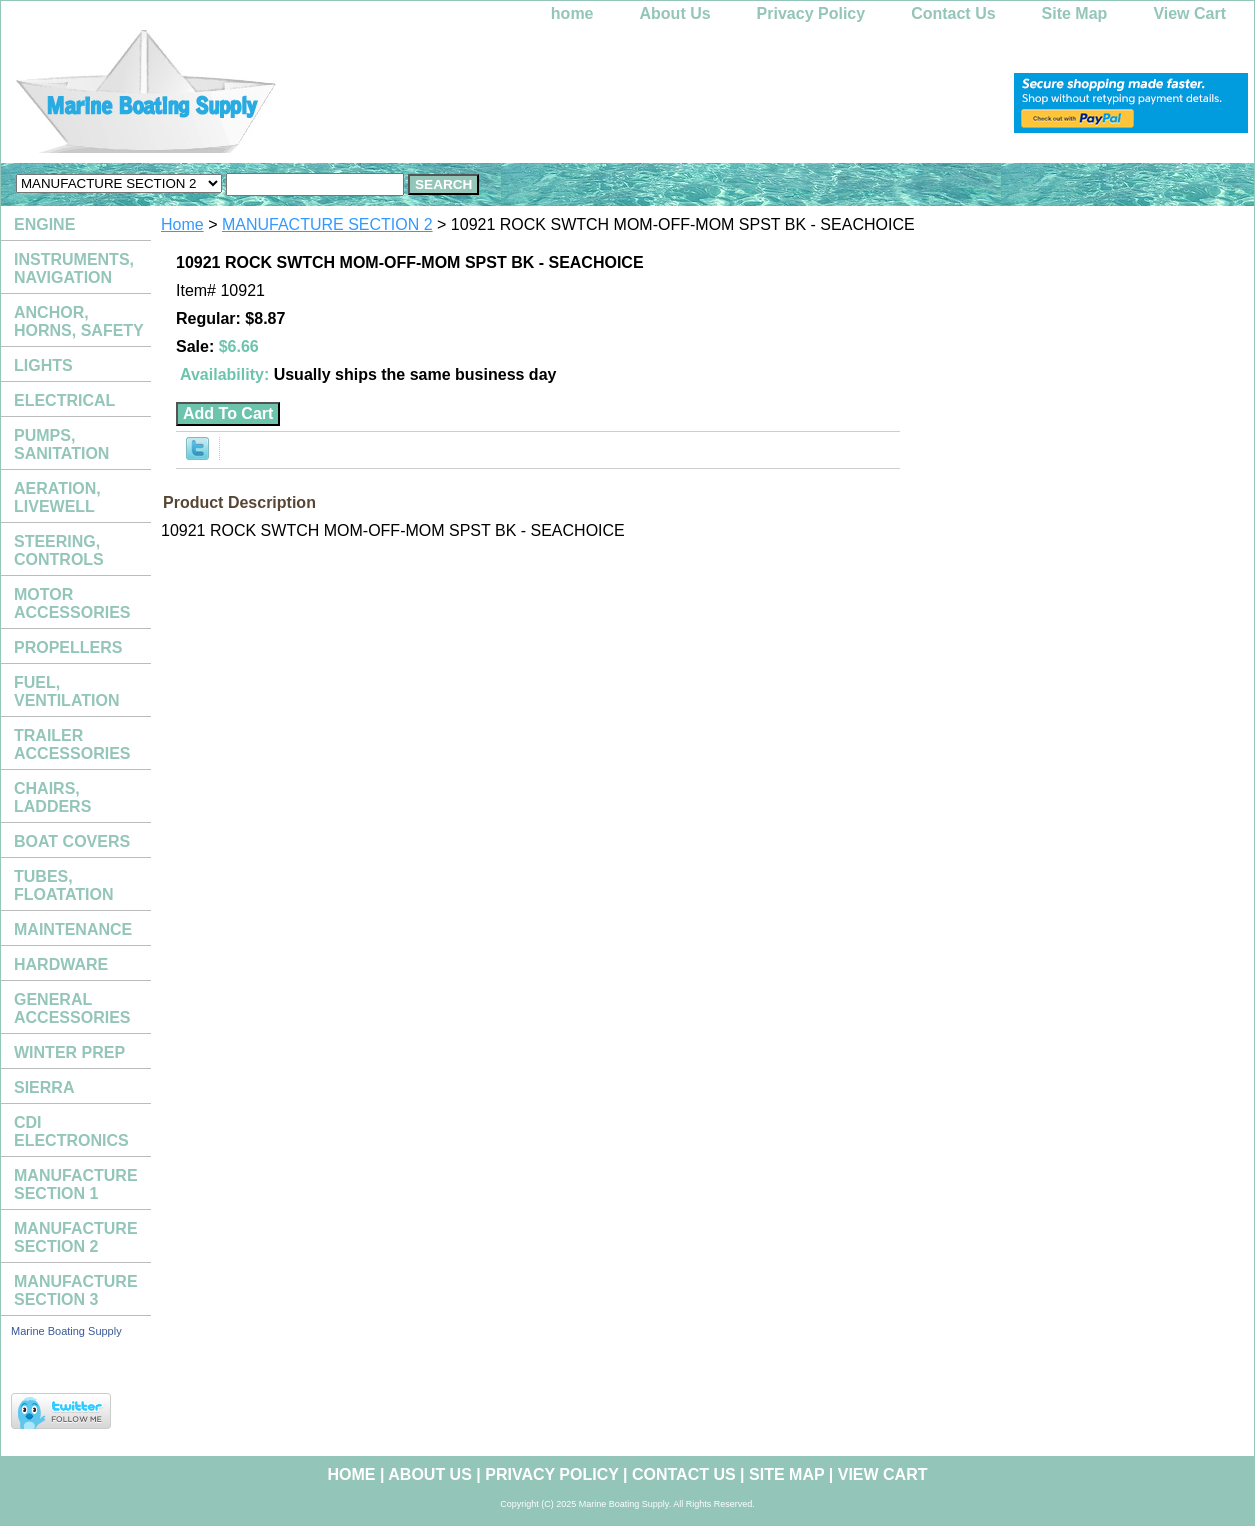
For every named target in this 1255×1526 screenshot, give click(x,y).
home (572, 13)
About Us (675, 13)
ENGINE (44, 224)
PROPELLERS (68, 647)
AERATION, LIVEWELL (57, 497)
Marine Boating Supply (66, 1331)
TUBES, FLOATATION (64, 885)
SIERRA (44, 1087)
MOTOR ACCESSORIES (72, 603)
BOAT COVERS (72, 841)
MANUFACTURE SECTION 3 (76, 1290)
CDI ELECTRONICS (71, 1131)
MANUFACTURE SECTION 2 (327, 224)
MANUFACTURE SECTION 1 (76, 1184)
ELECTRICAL (64, 400)
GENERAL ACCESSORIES (72, 1008)
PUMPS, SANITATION (61, 444)
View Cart (1189, 13)
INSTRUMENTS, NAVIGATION (74, 268)
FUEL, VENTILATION (66, 691)
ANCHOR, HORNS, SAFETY (79, 321)
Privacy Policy (811, 13)
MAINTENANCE (73, 929)
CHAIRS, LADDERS (52, 797)
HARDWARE (61, 964)
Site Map (1075, 13)
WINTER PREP (69, 1052)
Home (182, 224)
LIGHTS (43, 365)
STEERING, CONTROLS (59, 550)
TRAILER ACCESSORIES (72, 744)
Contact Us (953, 13)
